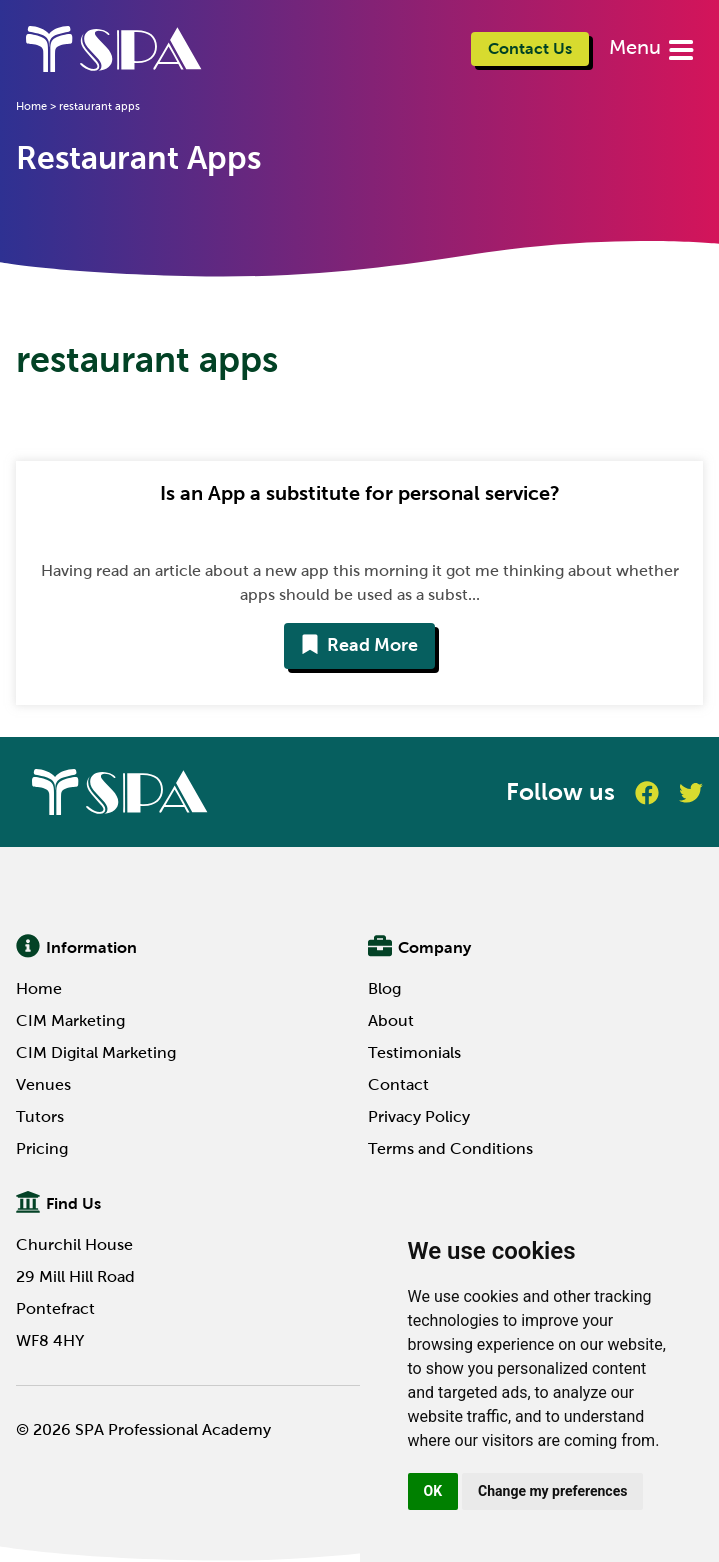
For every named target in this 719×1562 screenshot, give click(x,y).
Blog (384, 988)
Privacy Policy (419, 1116)
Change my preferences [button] (552, 1491)
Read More (359, 645)
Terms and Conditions (450, 1148)
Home (31, 106)
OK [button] (433, 1491)
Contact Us (530, 48)
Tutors (40, 1116)
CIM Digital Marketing (96, 1052)
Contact (398, 1084)
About (391, 1020)
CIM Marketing (70, 1020)
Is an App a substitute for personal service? (360, 493)
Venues (43, 1084)
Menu (637, 47)
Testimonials (414, 1052)
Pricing (42, 1148)
